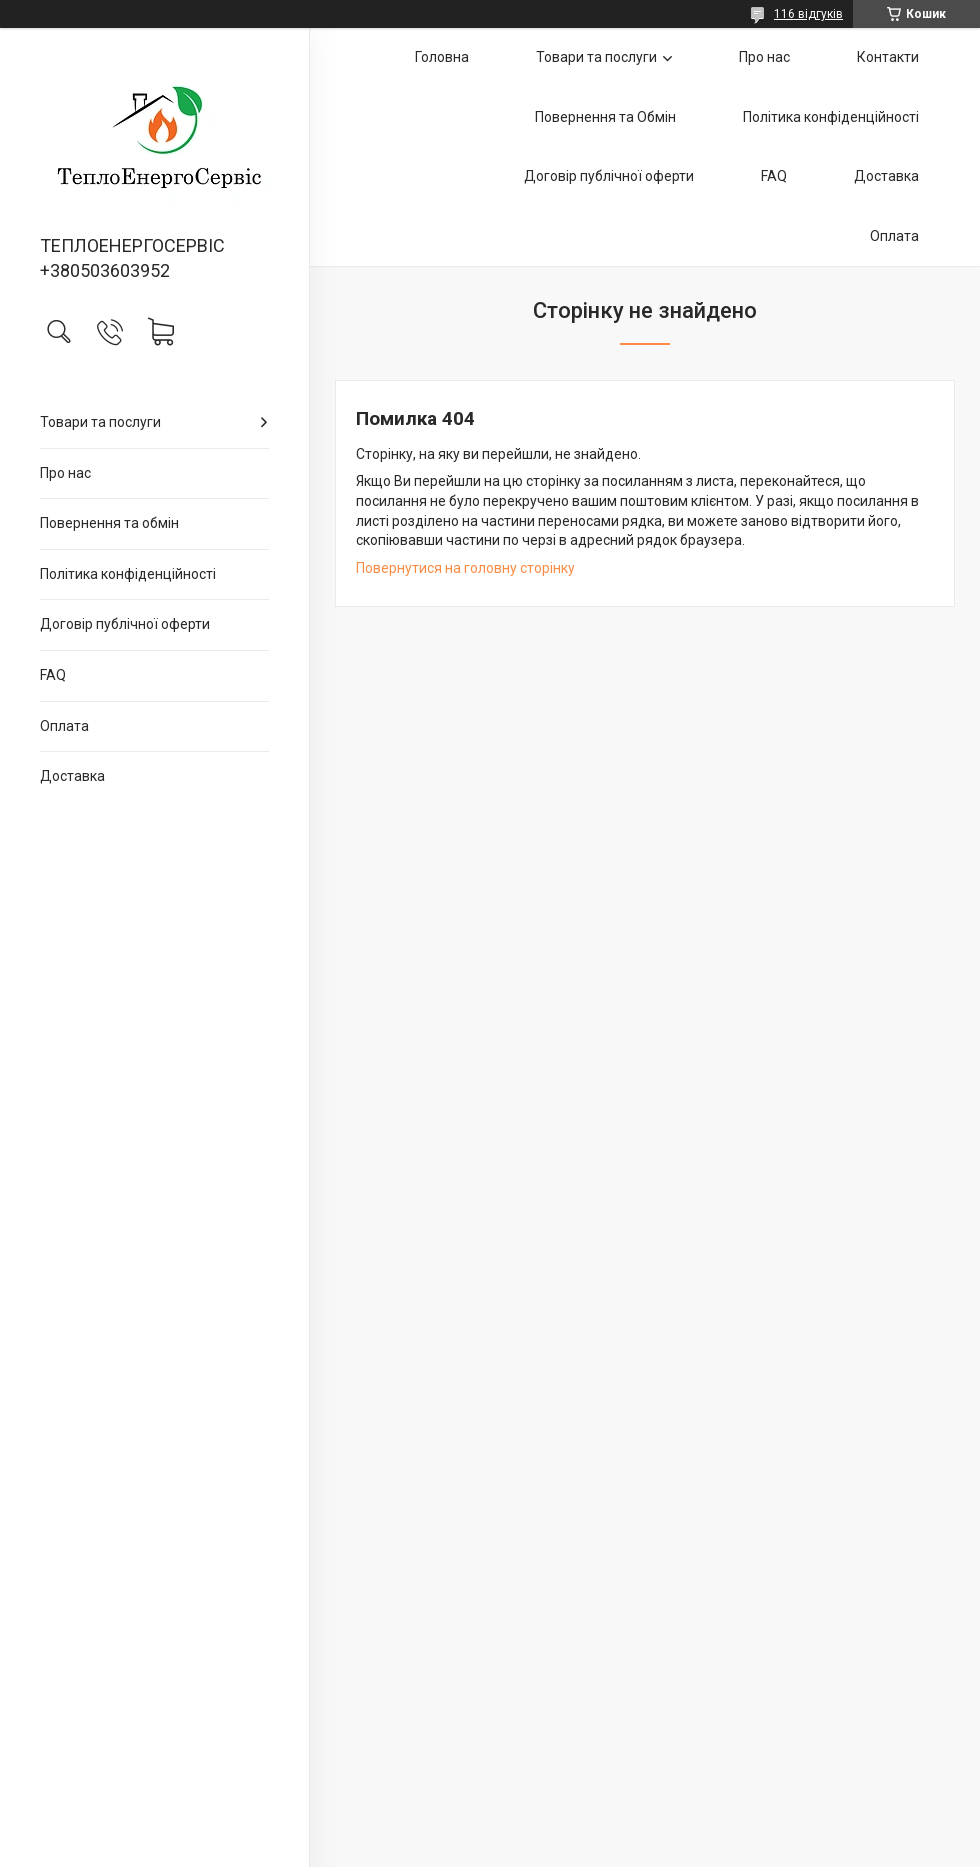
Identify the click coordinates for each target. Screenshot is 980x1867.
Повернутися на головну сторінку (465, 568)
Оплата (64, 726)
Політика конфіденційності (128, 574)
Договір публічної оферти (125, 624)
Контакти (888, 57)
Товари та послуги (100, 422)
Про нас (65, 473)
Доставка (72, 776)
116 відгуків (808, 14)
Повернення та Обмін (605, 117)
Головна (442, 57)
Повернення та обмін (109, 523)
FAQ (53, 675)
